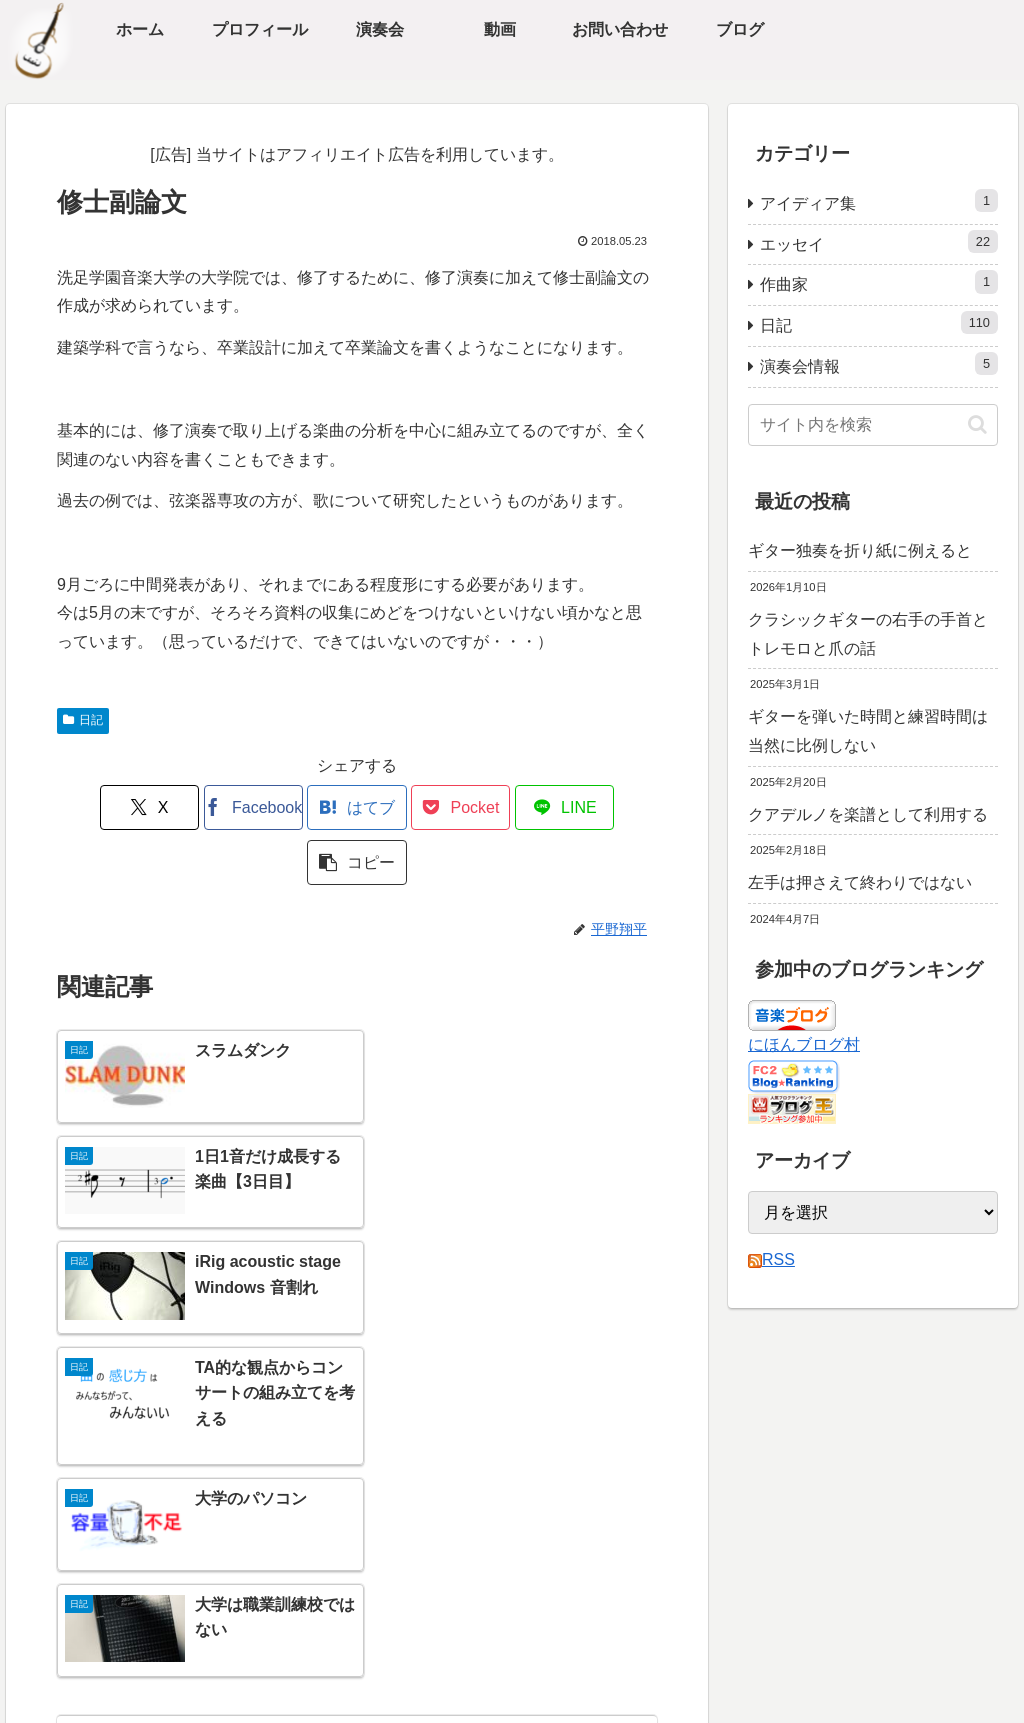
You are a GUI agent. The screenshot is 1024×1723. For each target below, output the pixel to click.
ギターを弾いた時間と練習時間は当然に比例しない (868, 731)
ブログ (98, 1552)
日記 (83, 720)
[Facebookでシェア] (206, 807)
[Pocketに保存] (407, 807)
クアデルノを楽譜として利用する (868, 814)
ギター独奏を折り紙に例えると (860, 550)
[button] (609, 807)
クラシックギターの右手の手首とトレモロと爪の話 (868, 634)
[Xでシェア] (105, 807)
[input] (873, 425)
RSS (771, 1259)
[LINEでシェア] (508, 807)
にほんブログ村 (804, 1044)
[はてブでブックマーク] (307, 807)
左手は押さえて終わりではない (860, 882)
